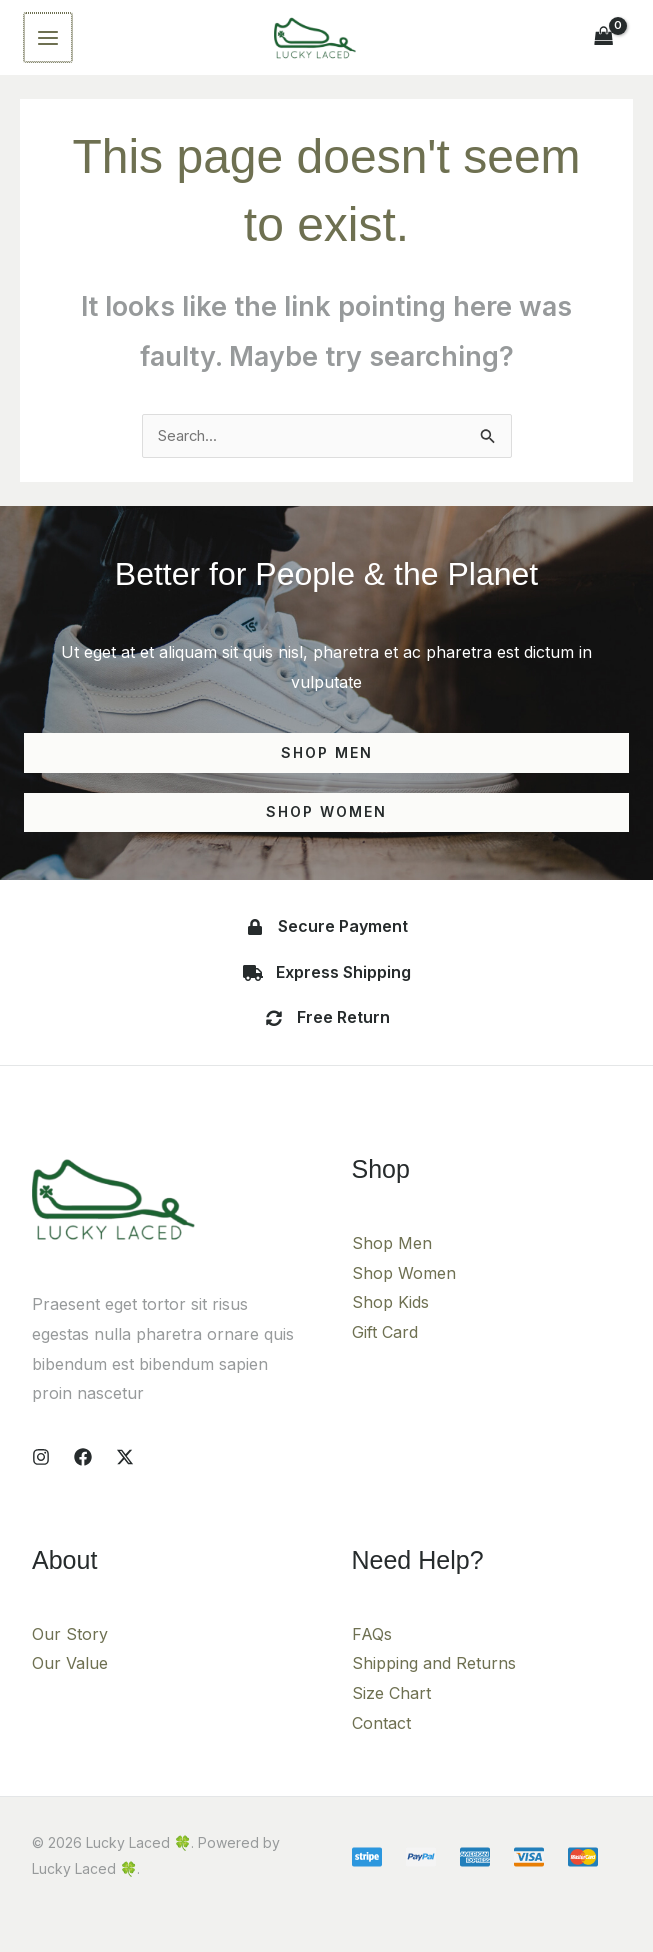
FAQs (372, 1660)
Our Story (70, 1660)
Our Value (70, 1690)
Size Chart (391, 1720)
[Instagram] (41, 1483)
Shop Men (392, 1270)
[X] (125, 1483)
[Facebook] (83, 1483)
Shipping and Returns (434, 1690)
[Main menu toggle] (47, 47)
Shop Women (404, 1299)
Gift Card (385, 1359)
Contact (381, 1749)
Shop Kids (390, 1329)
